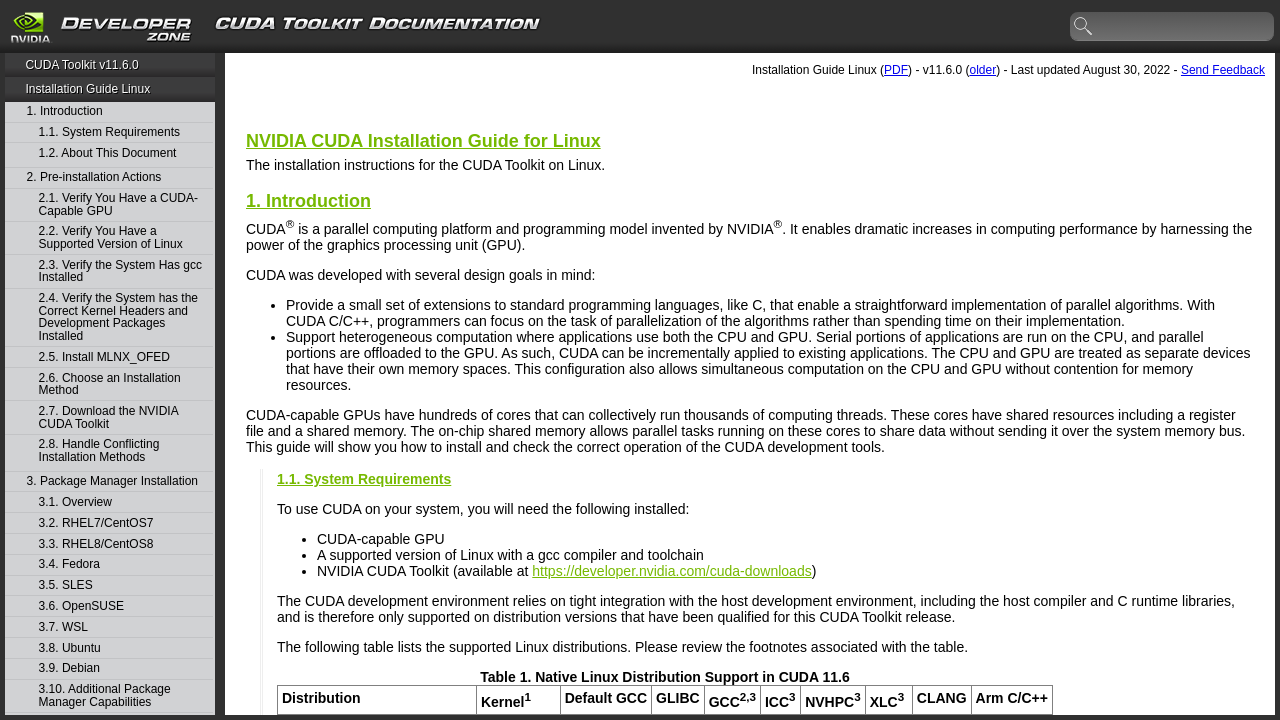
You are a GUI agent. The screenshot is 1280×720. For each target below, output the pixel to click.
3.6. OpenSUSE (81, 606)
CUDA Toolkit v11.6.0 (81, 65)
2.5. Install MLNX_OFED (104, 357)
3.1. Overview (75, 502)
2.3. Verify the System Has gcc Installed (120, 271)
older (982, 70)
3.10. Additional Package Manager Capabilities (105, 695)
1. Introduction (65, 111)
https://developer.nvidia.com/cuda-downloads (671, 571)
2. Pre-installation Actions (94, 177)
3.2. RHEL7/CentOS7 (96, 523)
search (1084, 27)
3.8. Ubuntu (70, 648)
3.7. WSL (63, 627)
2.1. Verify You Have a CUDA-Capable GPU (118, 204)
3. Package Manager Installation (112, 481)
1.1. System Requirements (109, 132)
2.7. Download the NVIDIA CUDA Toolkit (108, 417)
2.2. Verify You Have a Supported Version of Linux (111, 237)
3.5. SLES (66, 585)
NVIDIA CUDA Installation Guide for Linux (423, 141)
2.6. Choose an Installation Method (110, 384)
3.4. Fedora (69, 564)
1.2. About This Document (108, 153)
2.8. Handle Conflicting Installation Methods (99, 450)
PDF (896, 70)
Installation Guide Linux (87, 89)
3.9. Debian (69, 668)
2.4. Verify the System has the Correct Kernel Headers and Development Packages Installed (118, 317)
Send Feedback (1223, 70)
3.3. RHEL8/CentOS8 (96, 544)
